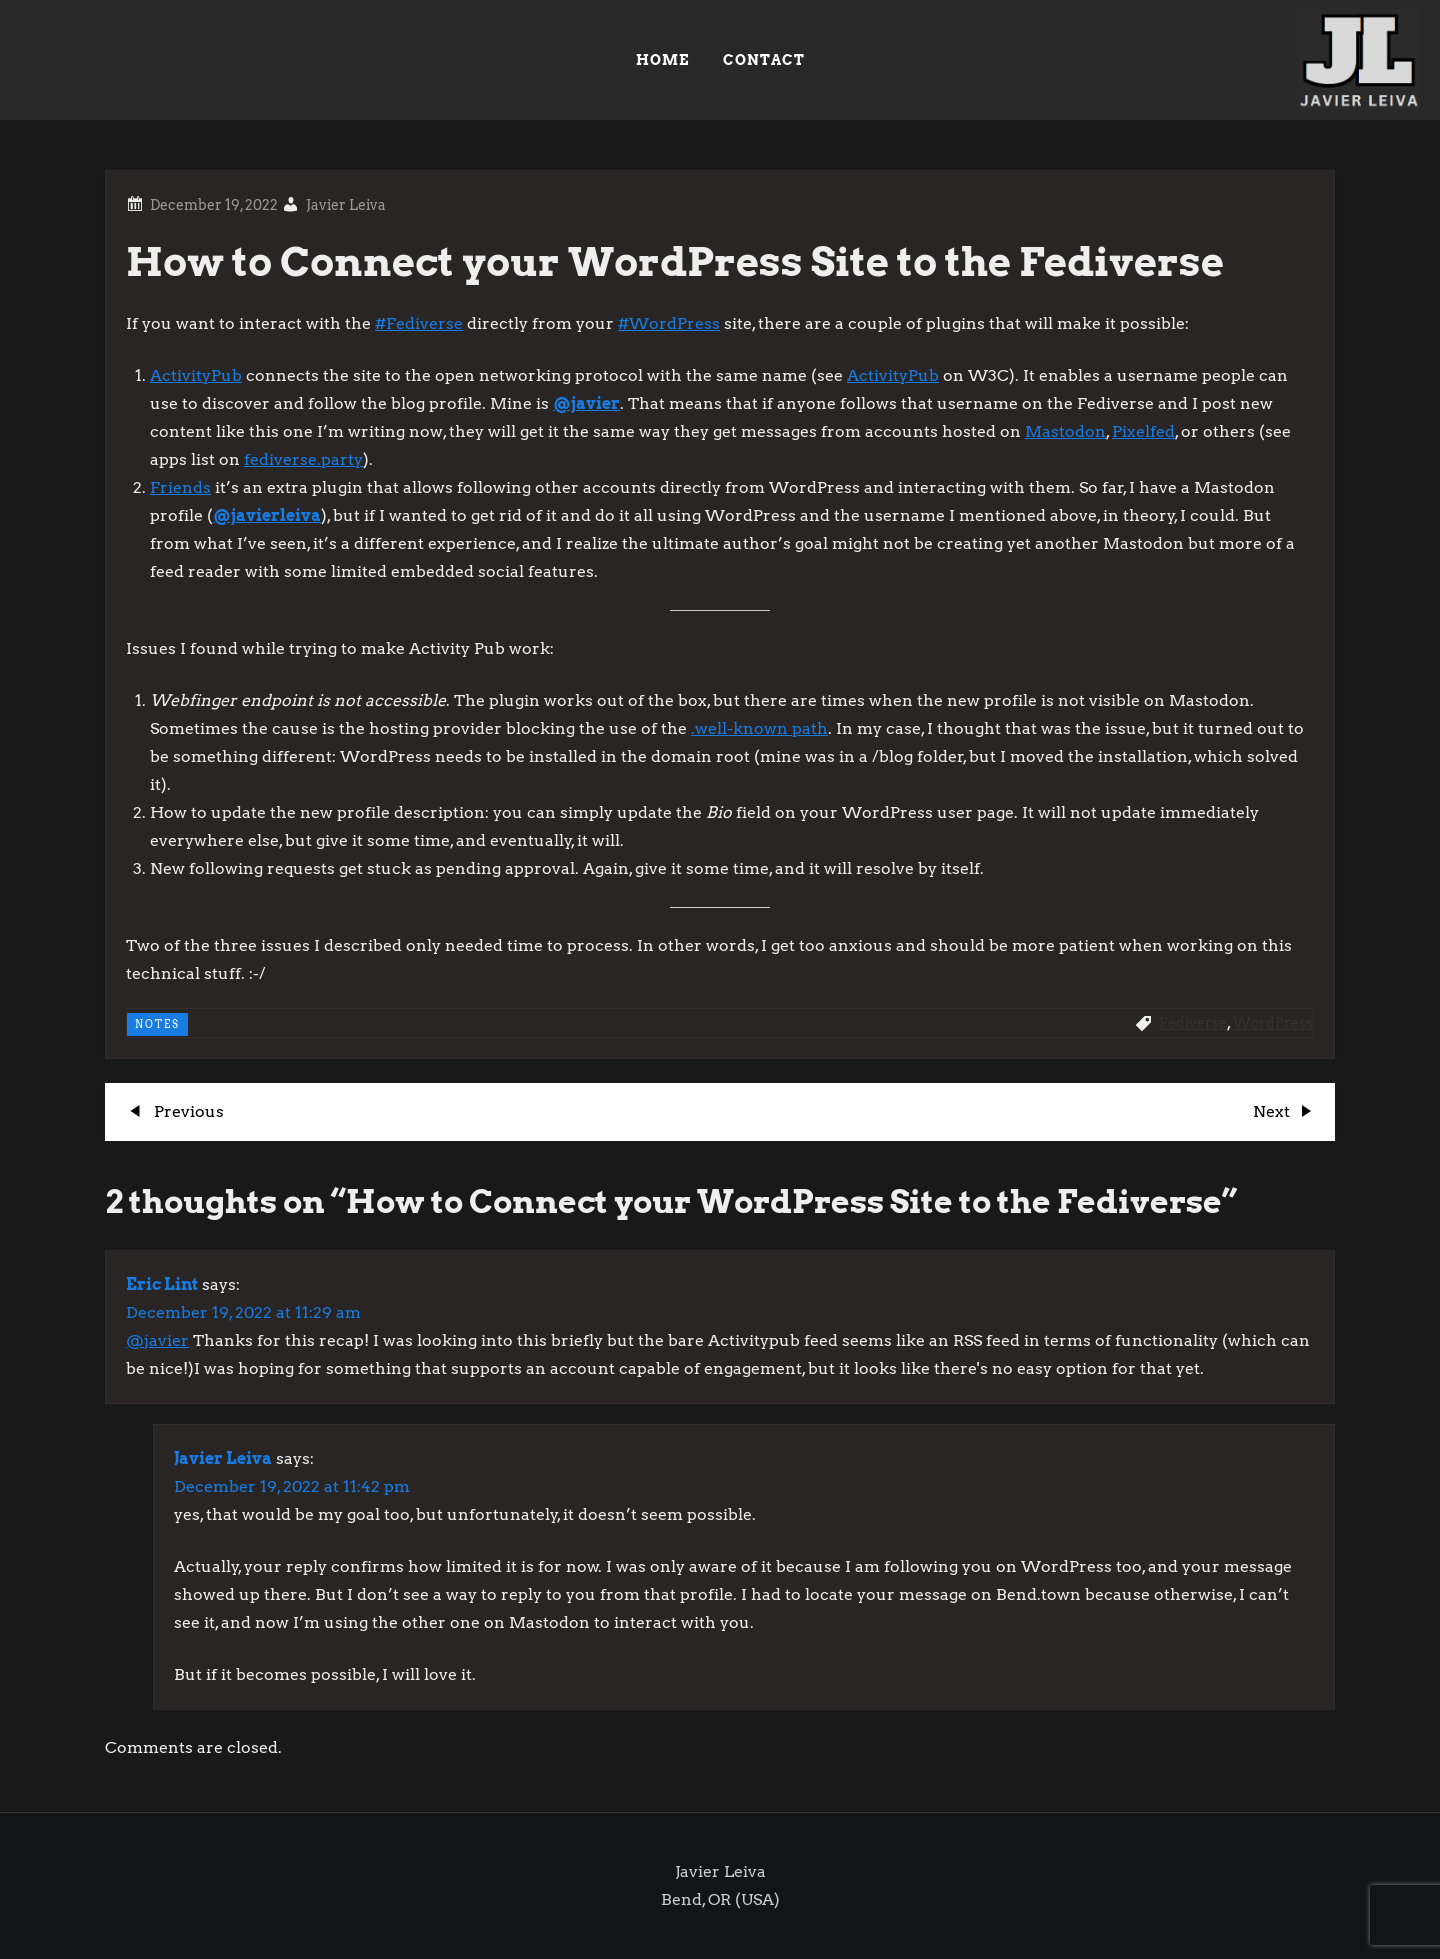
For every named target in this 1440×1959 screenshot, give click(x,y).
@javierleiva (267, 515)
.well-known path (759, 728)
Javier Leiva (346, 205)
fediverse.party (303, 459)
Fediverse (1193, 1023)
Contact (764, 60)
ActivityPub (196, 375)
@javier (586, 403)
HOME (662, 60)
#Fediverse (419, 323)
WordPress (1273, 1023)
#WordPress (669, 323)
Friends (180, 487)
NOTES (157, 1024)
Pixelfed (1143, 431)
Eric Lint (162, 1284)
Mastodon (1065, 431)
